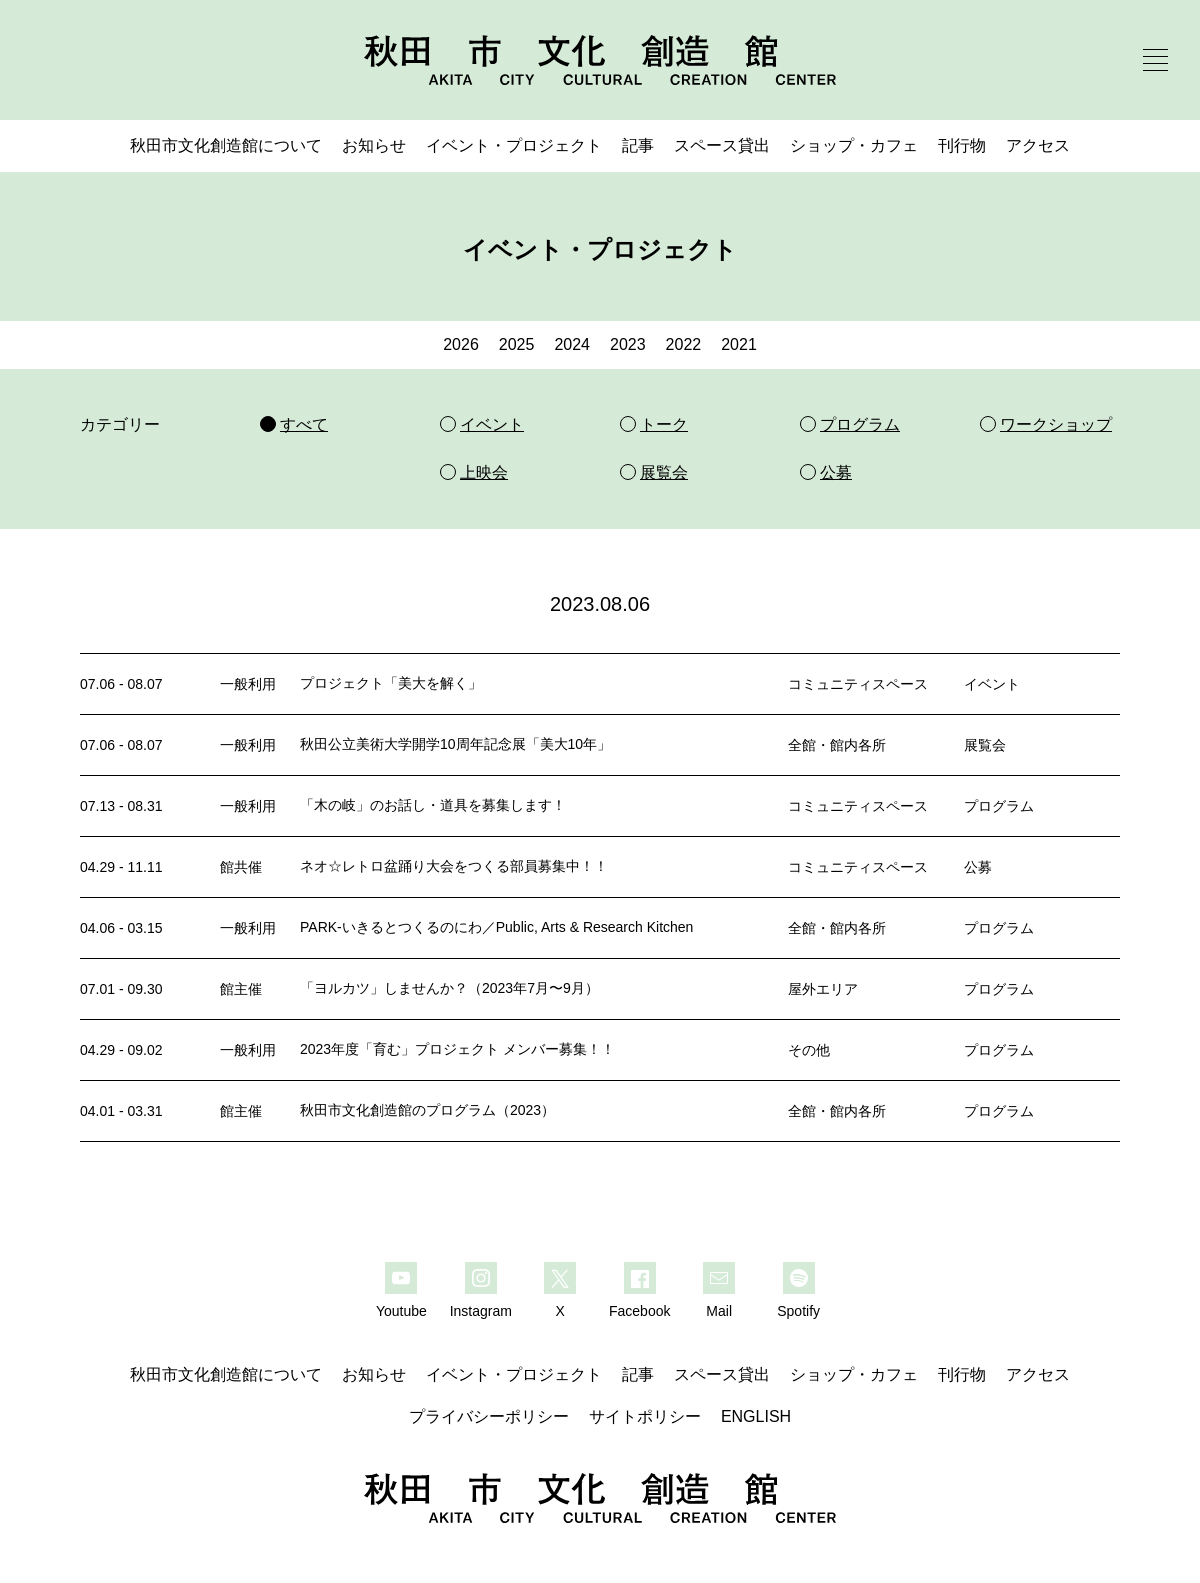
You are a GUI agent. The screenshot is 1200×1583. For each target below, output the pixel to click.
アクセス (1038, 145)
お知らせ (374, 145)
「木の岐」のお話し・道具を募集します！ (433, 805)
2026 (461, 344)
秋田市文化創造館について (226, 145)
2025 (517, 344)
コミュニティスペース (858, 684)
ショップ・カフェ (854, 145)
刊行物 (962, 145)
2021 (739, 344)
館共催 (241, 867)
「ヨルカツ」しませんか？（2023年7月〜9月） (449, 988)
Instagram (481, 1311)
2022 (684, 344)
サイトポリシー (645, 1416)
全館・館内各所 (837, 745)
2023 (628, 344)
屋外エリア (823, 989)
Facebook (639, 1311)
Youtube (401, 1311)
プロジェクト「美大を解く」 (391, 683)
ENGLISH (756, 1416)
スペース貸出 (722, 145)
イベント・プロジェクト (514, 145)
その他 (809, 1050)
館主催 (241, 989)
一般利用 (248, 684)
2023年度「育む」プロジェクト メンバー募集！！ (457, 1049)
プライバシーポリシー (489, 1416)
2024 (572, 344)
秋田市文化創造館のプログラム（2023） (427, 1110)
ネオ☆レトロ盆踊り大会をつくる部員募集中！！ (454, 866)
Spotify (798, 1311)
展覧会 (985, 745)
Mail (719, 1311)
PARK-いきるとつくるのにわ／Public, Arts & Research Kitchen (496, 927)
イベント (992, 684)
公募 (978, 867)
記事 (638, 145)
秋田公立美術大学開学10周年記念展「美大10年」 (455, 744)
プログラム (999, 806)
